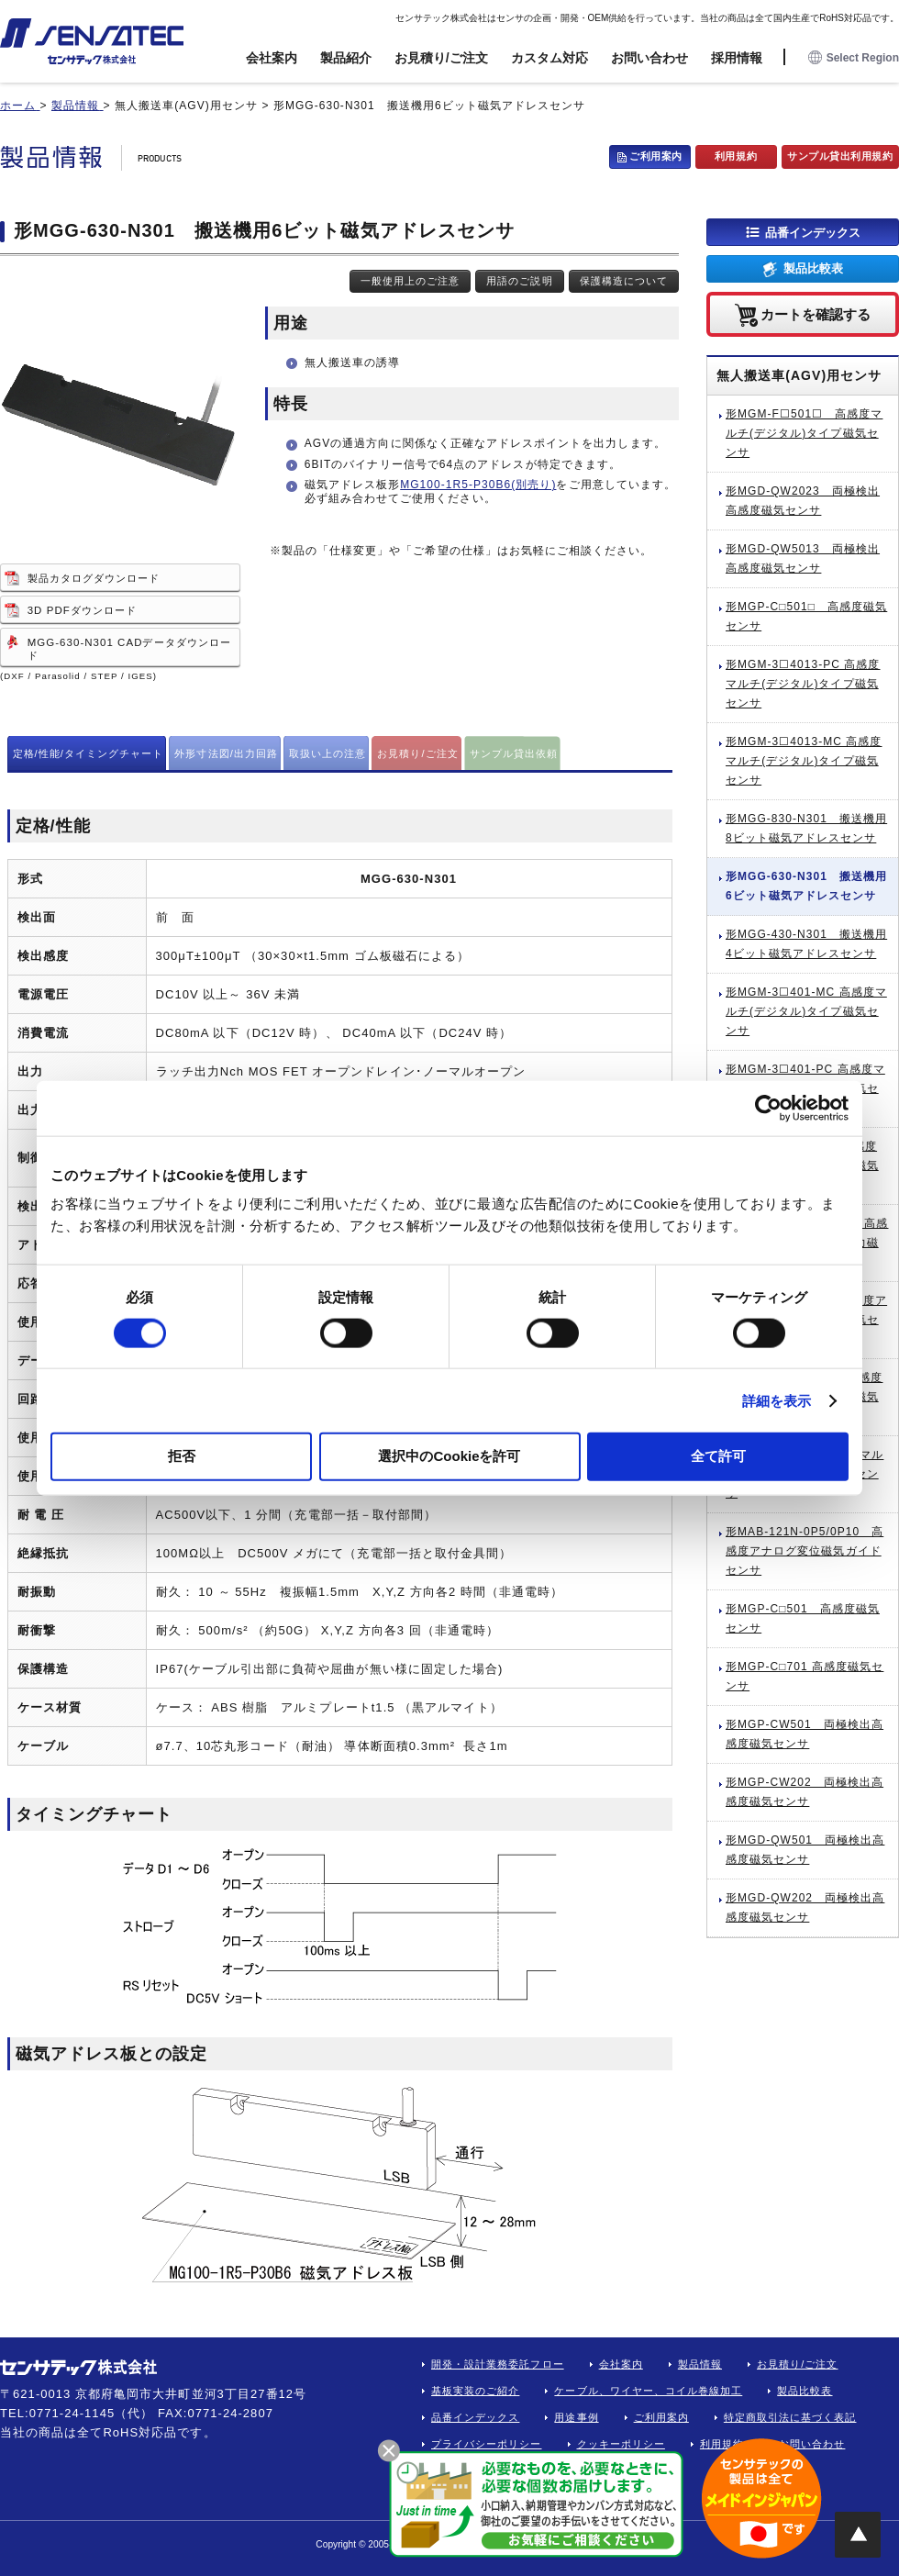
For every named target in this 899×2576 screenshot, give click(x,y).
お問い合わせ (649, 57)
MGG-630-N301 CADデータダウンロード (129, 649)
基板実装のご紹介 (475, 2390)
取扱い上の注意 (327, 753)
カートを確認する (815, 313)
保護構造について (624, 280)
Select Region (853, 58)
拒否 (181, 1456)
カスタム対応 (549, 57)
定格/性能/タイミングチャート (88, 753)
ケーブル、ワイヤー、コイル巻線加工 (648, 2390)
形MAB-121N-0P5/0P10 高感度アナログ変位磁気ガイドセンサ (804, 1551)
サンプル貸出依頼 (514, 753)
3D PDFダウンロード (82, 610)
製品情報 (700, 2364)
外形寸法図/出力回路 (226, 753)
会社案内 (271, 57)
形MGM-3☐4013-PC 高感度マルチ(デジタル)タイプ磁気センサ (803, 683)
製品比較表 (813, 268)
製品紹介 (346, 57)
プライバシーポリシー (486, 2443)
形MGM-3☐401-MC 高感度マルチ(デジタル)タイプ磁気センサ (806, 1011)
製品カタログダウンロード (94, 578)
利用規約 (736, 156)
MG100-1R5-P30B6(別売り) (478, 484)
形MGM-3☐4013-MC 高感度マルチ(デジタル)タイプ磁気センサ (804, 760)
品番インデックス (812, 232)
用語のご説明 (519, 280)
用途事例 (576, 2417)
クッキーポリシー (621, 2443)
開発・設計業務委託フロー (497, 2364)
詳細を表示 (777, 1400)
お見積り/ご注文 (441, 57)
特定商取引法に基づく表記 (790, 2417)
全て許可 (718, 1456)
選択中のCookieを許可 (449, 1456)
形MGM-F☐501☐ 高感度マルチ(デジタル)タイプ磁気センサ (804, 433)
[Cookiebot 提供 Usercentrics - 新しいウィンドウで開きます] (768, 1107)
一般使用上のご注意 (410, 280)
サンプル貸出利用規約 (840, 156)
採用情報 (736, 57)
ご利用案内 (656, 156)
